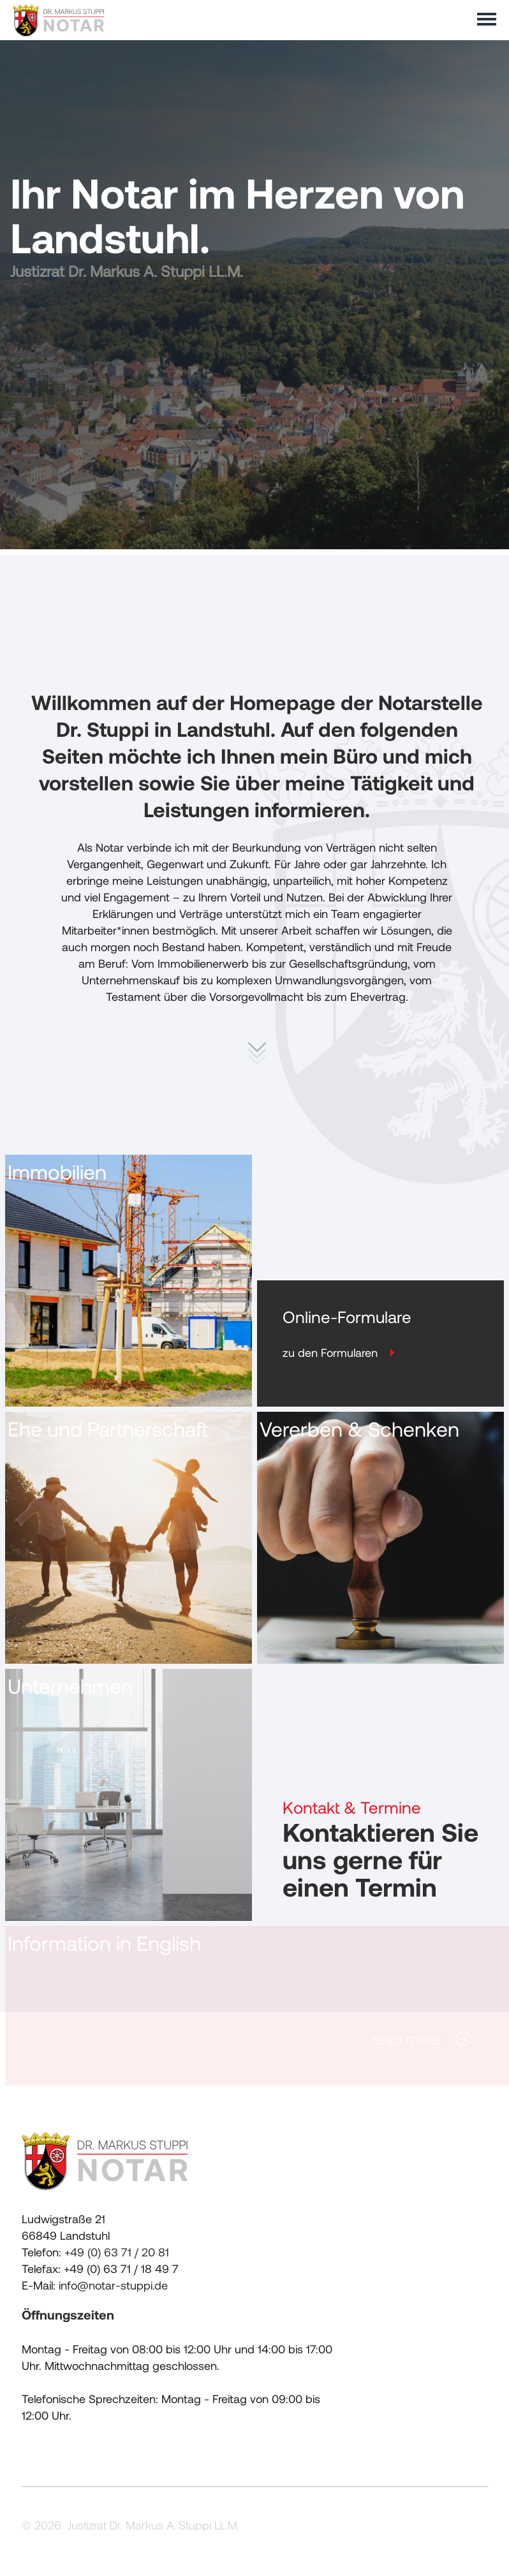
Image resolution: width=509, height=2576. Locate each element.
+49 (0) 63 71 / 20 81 (116, 2256)
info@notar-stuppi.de (113, 2290)
